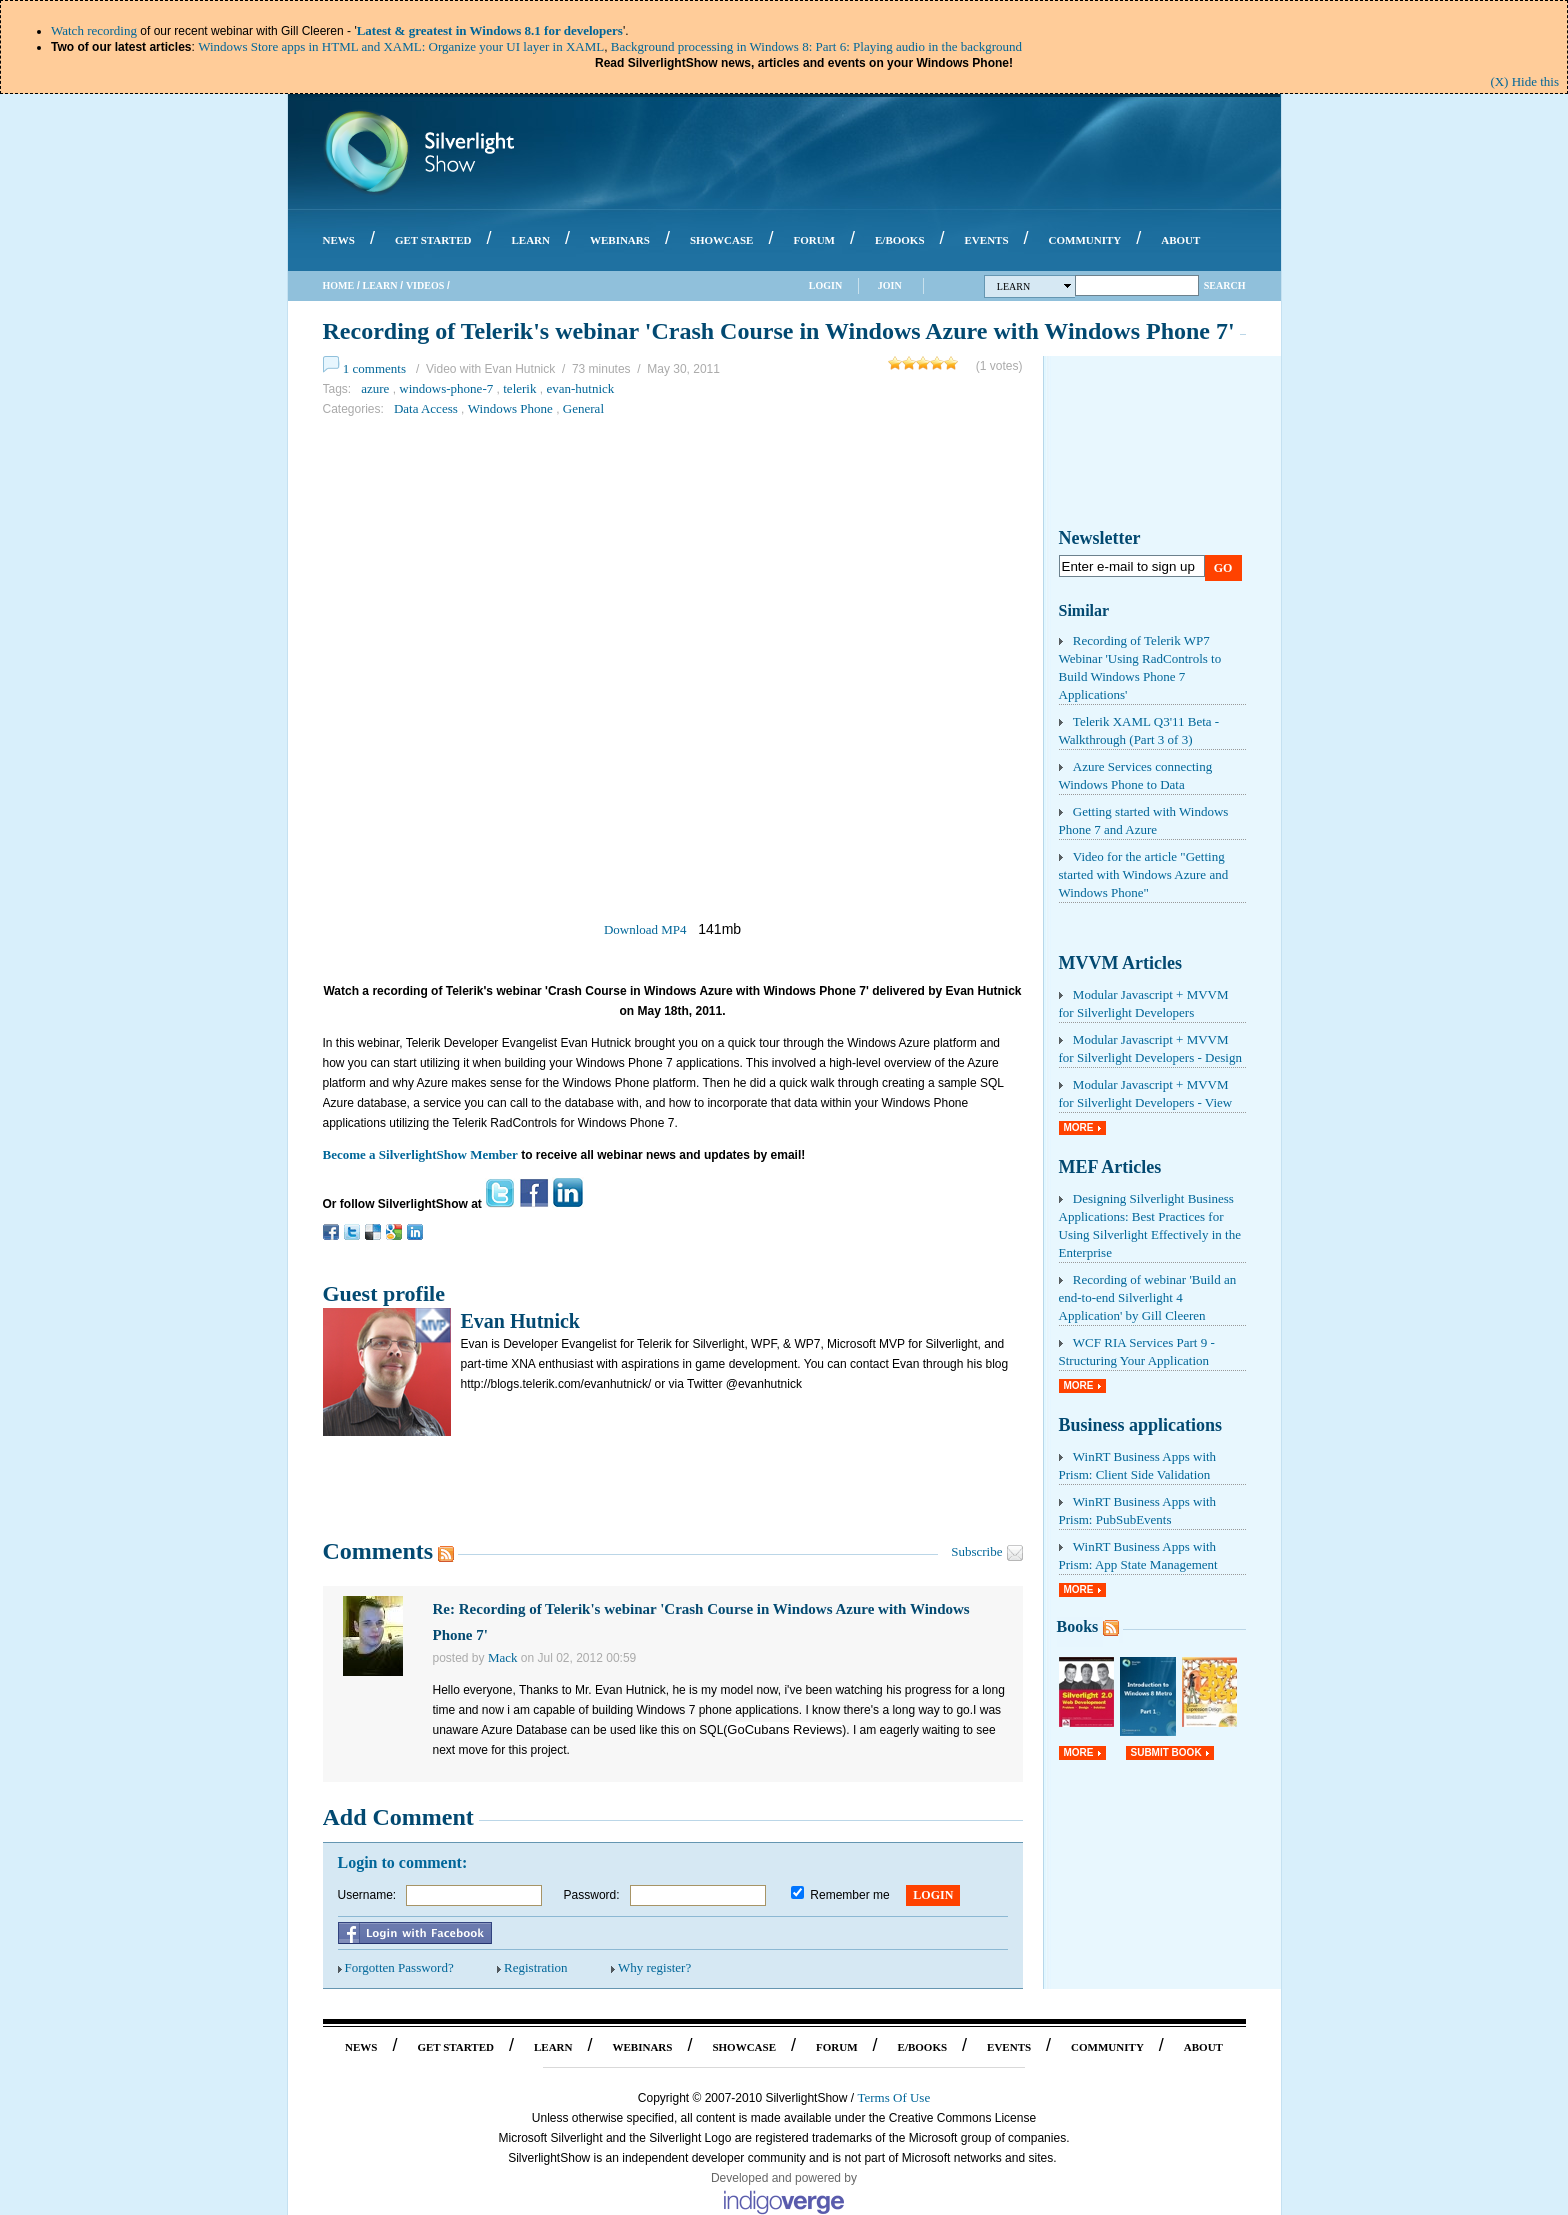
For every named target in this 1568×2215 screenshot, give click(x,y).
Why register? (654, 1967)
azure (375, 388)
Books (1078, 1626)
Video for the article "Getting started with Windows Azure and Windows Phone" (1144, 874)
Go (1223, 568)
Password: (592, 1895)
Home (339, 285)
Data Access (426, 408)
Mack (503, 1657)
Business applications (1141, 1425)
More (1079, 1127)
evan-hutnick (580, 388)
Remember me (849, 1895)
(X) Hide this (1524, 81)
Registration (536, 1967)
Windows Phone (510, 408)
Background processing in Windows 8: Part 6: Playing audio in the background (816, 46)
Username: (367, 1895)
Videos (425, 285)
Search (1225, 285)
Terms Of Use (893, 2097)
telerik (519, 388)
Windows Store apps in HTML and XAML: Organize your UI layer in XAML (401, 46)
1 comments (374, 368)
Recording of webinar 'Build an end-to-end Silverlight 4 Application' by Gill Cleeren (1148, 1297)
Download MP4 (645, 929)
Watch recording (94, 30)
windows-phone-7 (446, 388)
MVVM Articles (1120, 963)
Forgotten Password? (399, 1967)
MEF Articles (1110, 1167)
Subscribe (976, 1551)
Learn (380, 285)
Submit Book (1166, 1752)
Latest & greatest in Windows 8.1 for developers (490, 30)
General (583, 408)
